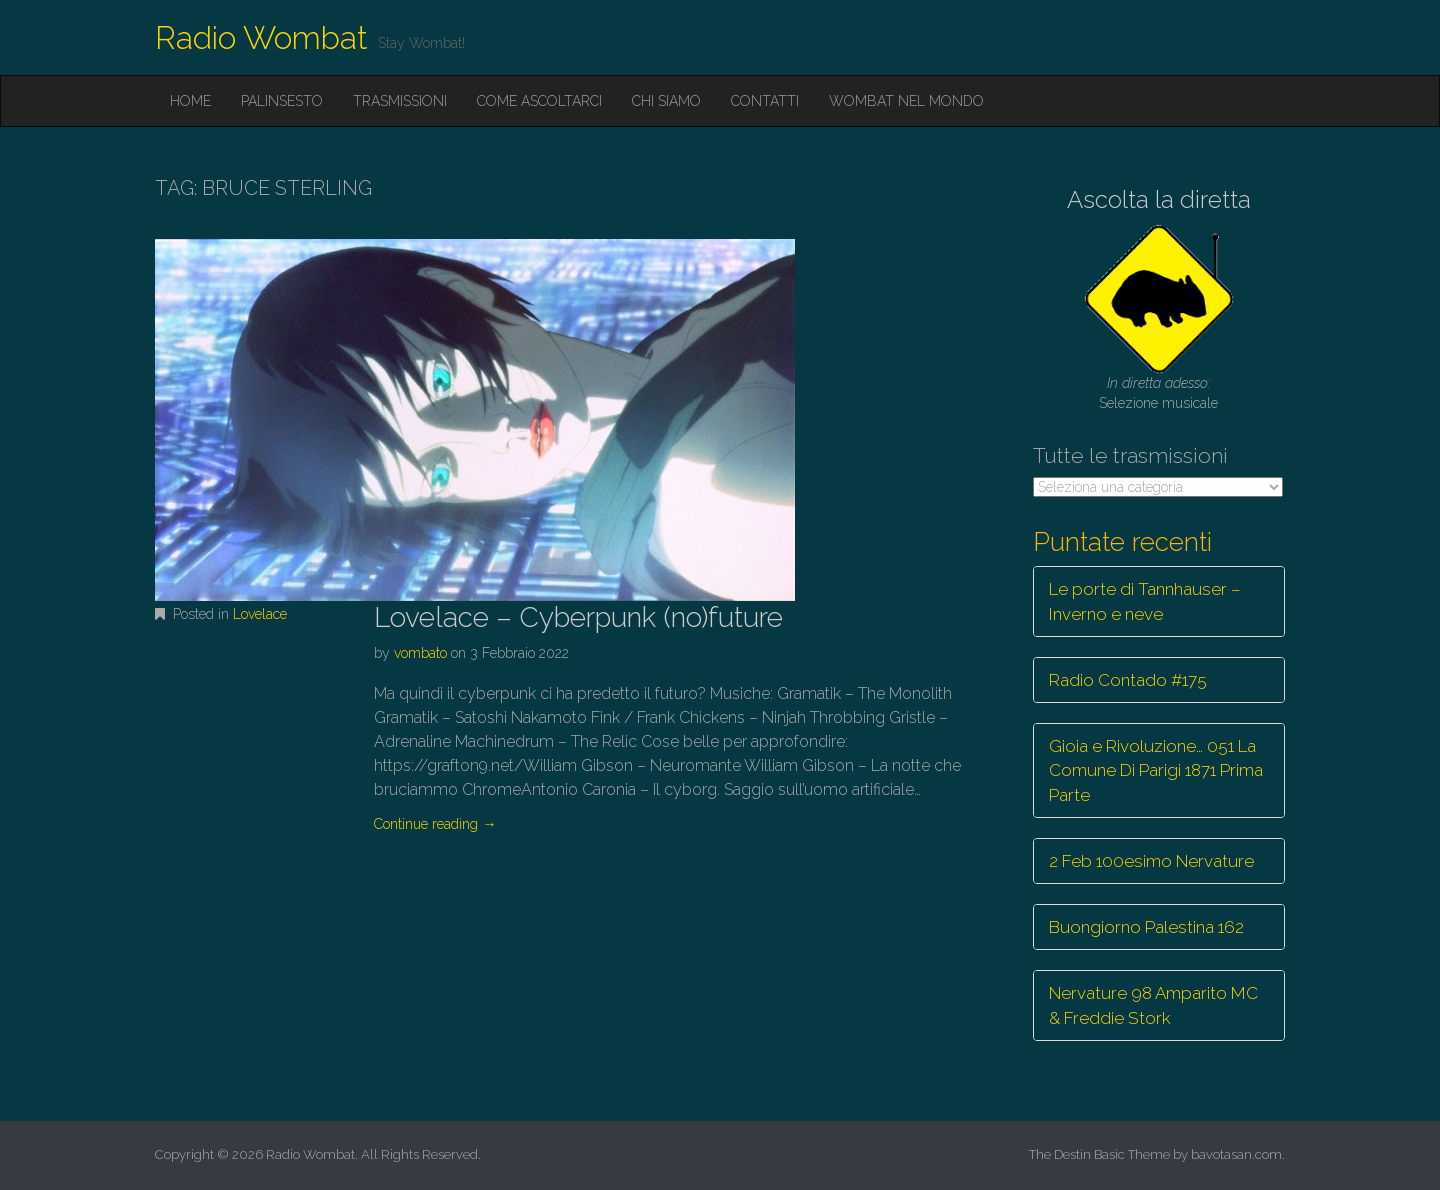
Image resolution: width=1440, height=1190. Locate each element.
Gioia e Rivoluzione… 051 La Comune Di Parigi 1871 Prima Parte (1156, 770)
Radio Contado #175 (1128, 680)
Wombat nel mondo (906, 101)
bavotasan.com (1236, 1154)
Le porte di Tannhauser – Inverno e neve (1145, 601)
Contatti (765, 101)
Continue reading (435, 824)
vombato (420, 653)
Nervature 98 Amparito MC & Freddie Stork (1153, 1005)
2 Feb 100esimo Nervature (1151, 861)
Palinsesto (282, 101)
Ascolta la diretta (1159, 199)
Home (190, 101)
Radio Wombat (261, 37)
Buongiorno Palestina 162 (1146, 927)
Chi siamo (666, 101)
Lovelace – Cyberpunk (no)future (578, 617)
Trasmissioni (400, 101)
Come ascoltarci (539, 101)
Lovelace (260, 614)
